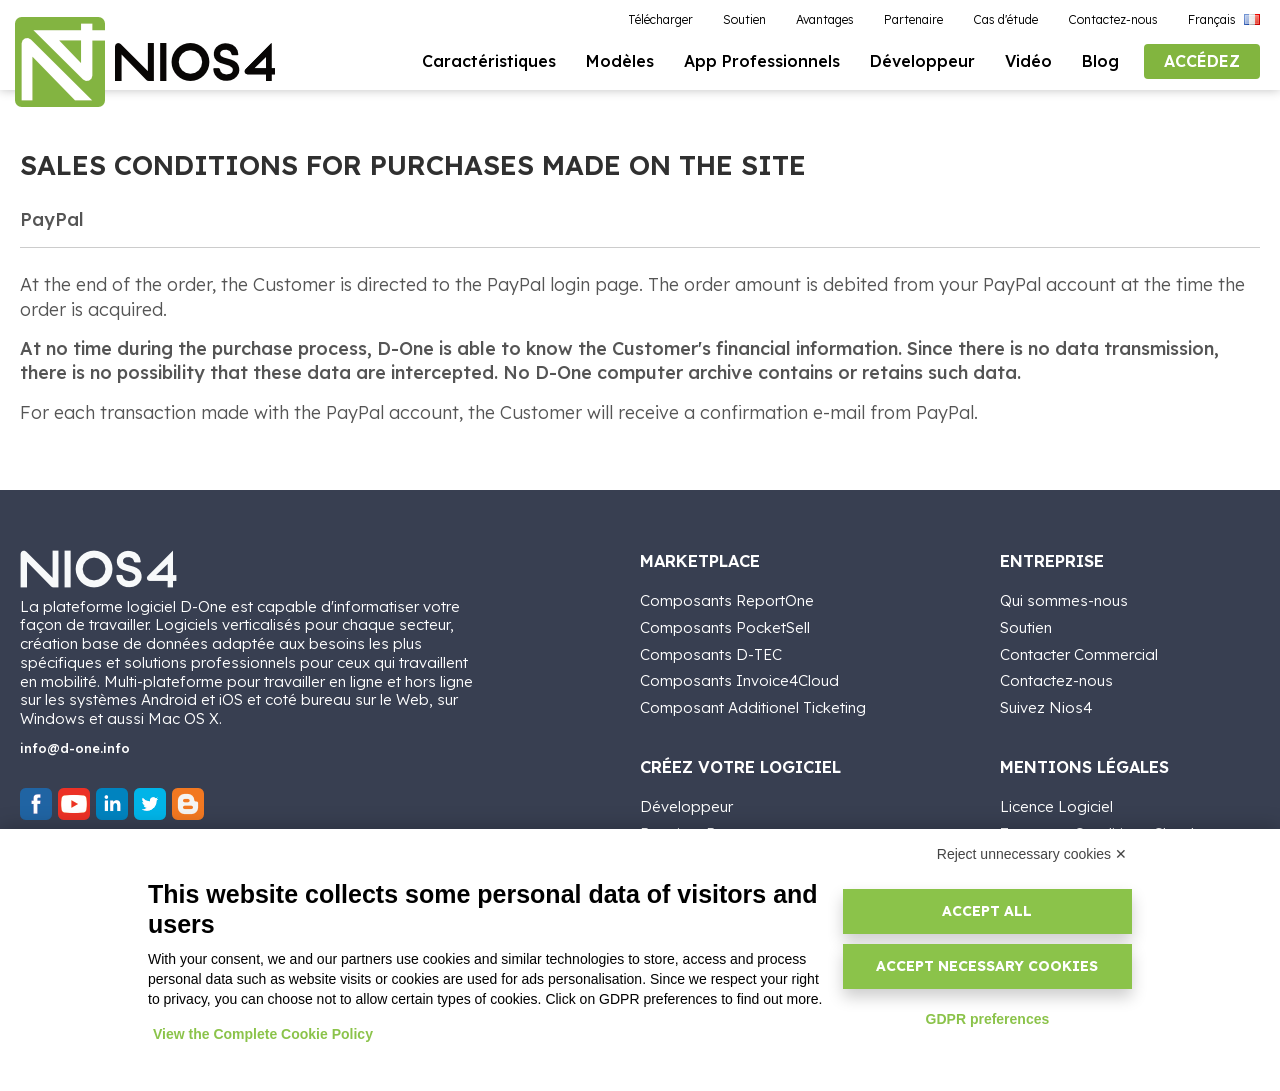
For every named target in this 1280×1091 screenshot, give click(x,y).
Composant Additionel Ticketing (753, 705)
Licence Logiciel (1056, 805)
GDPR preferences (988, 1019)
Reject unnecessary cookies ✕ (1032, 854)
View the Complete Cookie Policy (263, 1034)
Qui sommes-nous (1064, 598)
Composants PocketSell (725, 625)
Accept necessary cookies (987, 966)
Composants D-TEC (711, 652)
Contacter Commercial (1079, 652)
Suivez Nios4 (1046, 705)
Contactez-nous (1056, 679)
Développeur (686, 805)
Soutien (1026, 625)
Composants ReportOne (727, 598)
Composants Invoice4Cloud (739, 679)
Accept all (987, 911)
